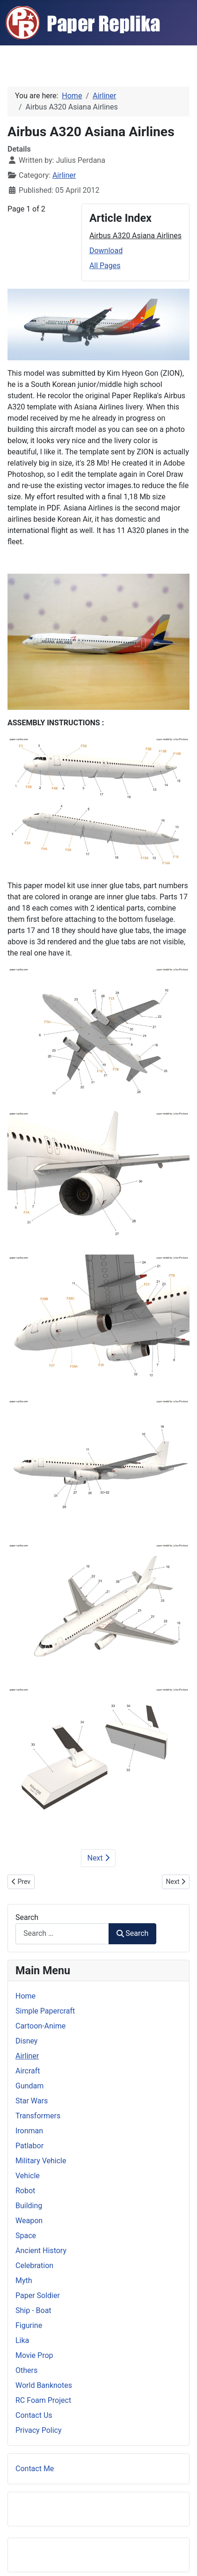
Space (25, 2235)
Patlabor (29, 2145)
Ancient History (40, 2250)
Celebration (34, 2265)
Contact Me (34, 2468)
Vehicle (27, 2175)
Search (26, 1917)
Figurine (28, 2325)
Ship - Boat (33, 2310)
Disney (26, 2040)
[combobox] (62, 1933)
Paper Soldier (37, 2295)
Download (106, 250)
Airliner (64, 175)
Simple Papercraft (45, 2011)
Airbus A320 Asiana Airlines (135, 235)
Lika (22, 2340)
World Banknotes (43, 2385)
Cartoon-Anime (40, 2025)
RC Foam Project (43, 2400)
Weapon (29, 2220)
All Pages (105, 265)
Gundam (29, 2085)
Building (28, 2205)
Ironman (29, 2130)
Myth (23, 2280)
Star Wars (31, 2100)
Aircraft (27, 2070)
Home (25, 1996)
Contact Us (33, 2415)
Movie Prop (34, 2355)
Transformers (37, 2115)
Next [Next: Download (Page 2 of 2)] (98, 1858)
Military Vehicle (40, 2160)
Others (26, 2370)
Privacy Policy (38, 2430)
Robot (25, 2190)
